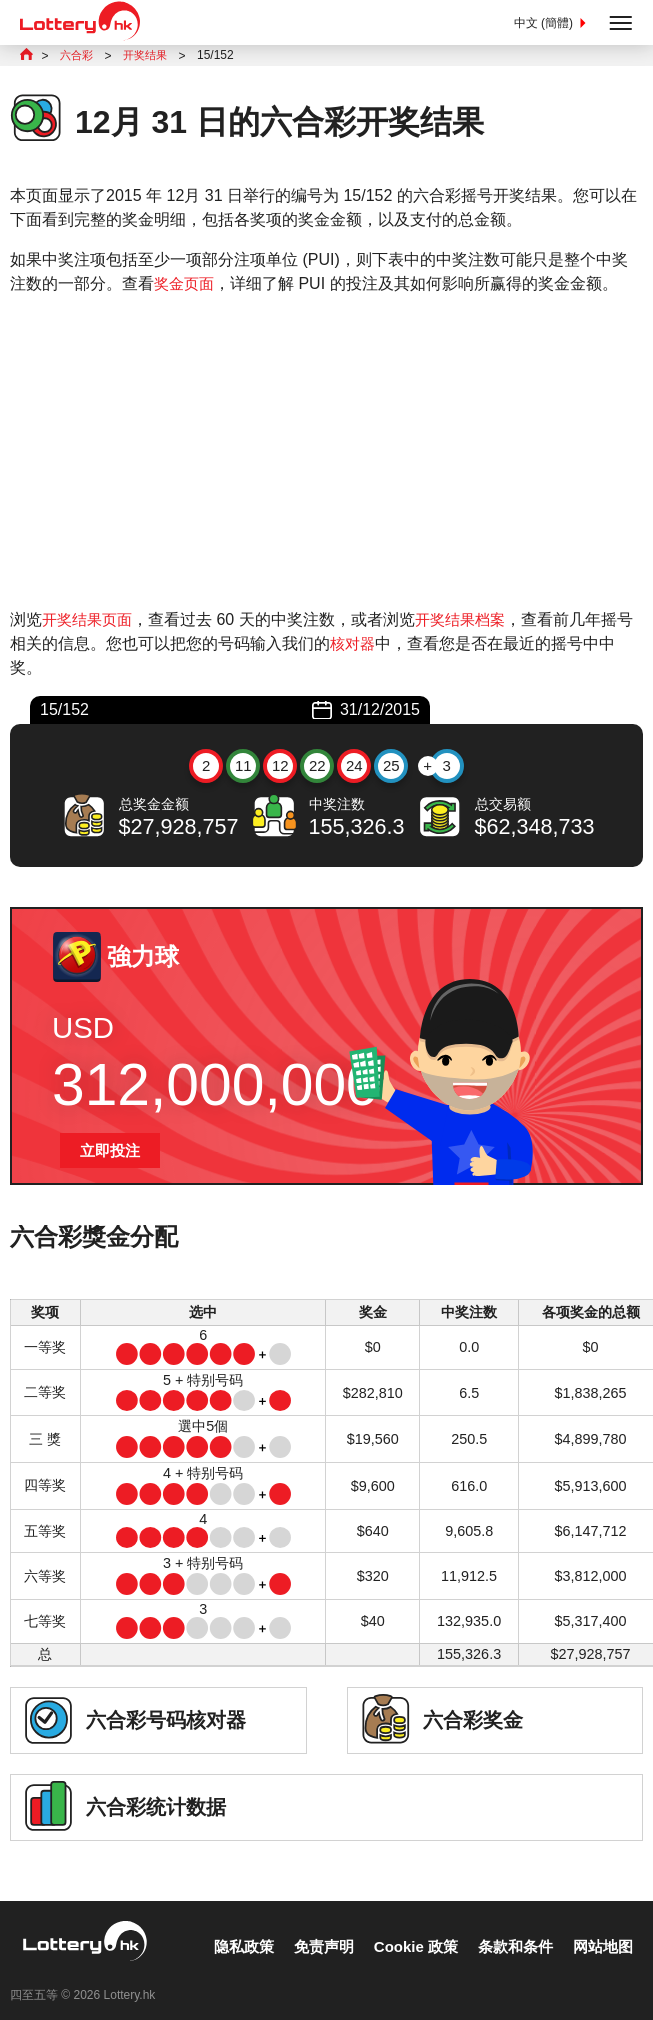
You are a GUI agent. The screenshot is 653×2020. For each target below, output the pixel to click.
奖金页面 (186, 285)
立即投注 (112, 1153)
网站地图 (601, 1929)
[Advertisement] (326, 454)
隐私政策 (223, 1929)
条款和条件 (509, 1929)
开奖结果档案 (469, 621)
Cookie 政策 (404, 1929)
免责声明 (307, 1929)
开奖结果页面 (90, 621)
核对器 (370, 645)
